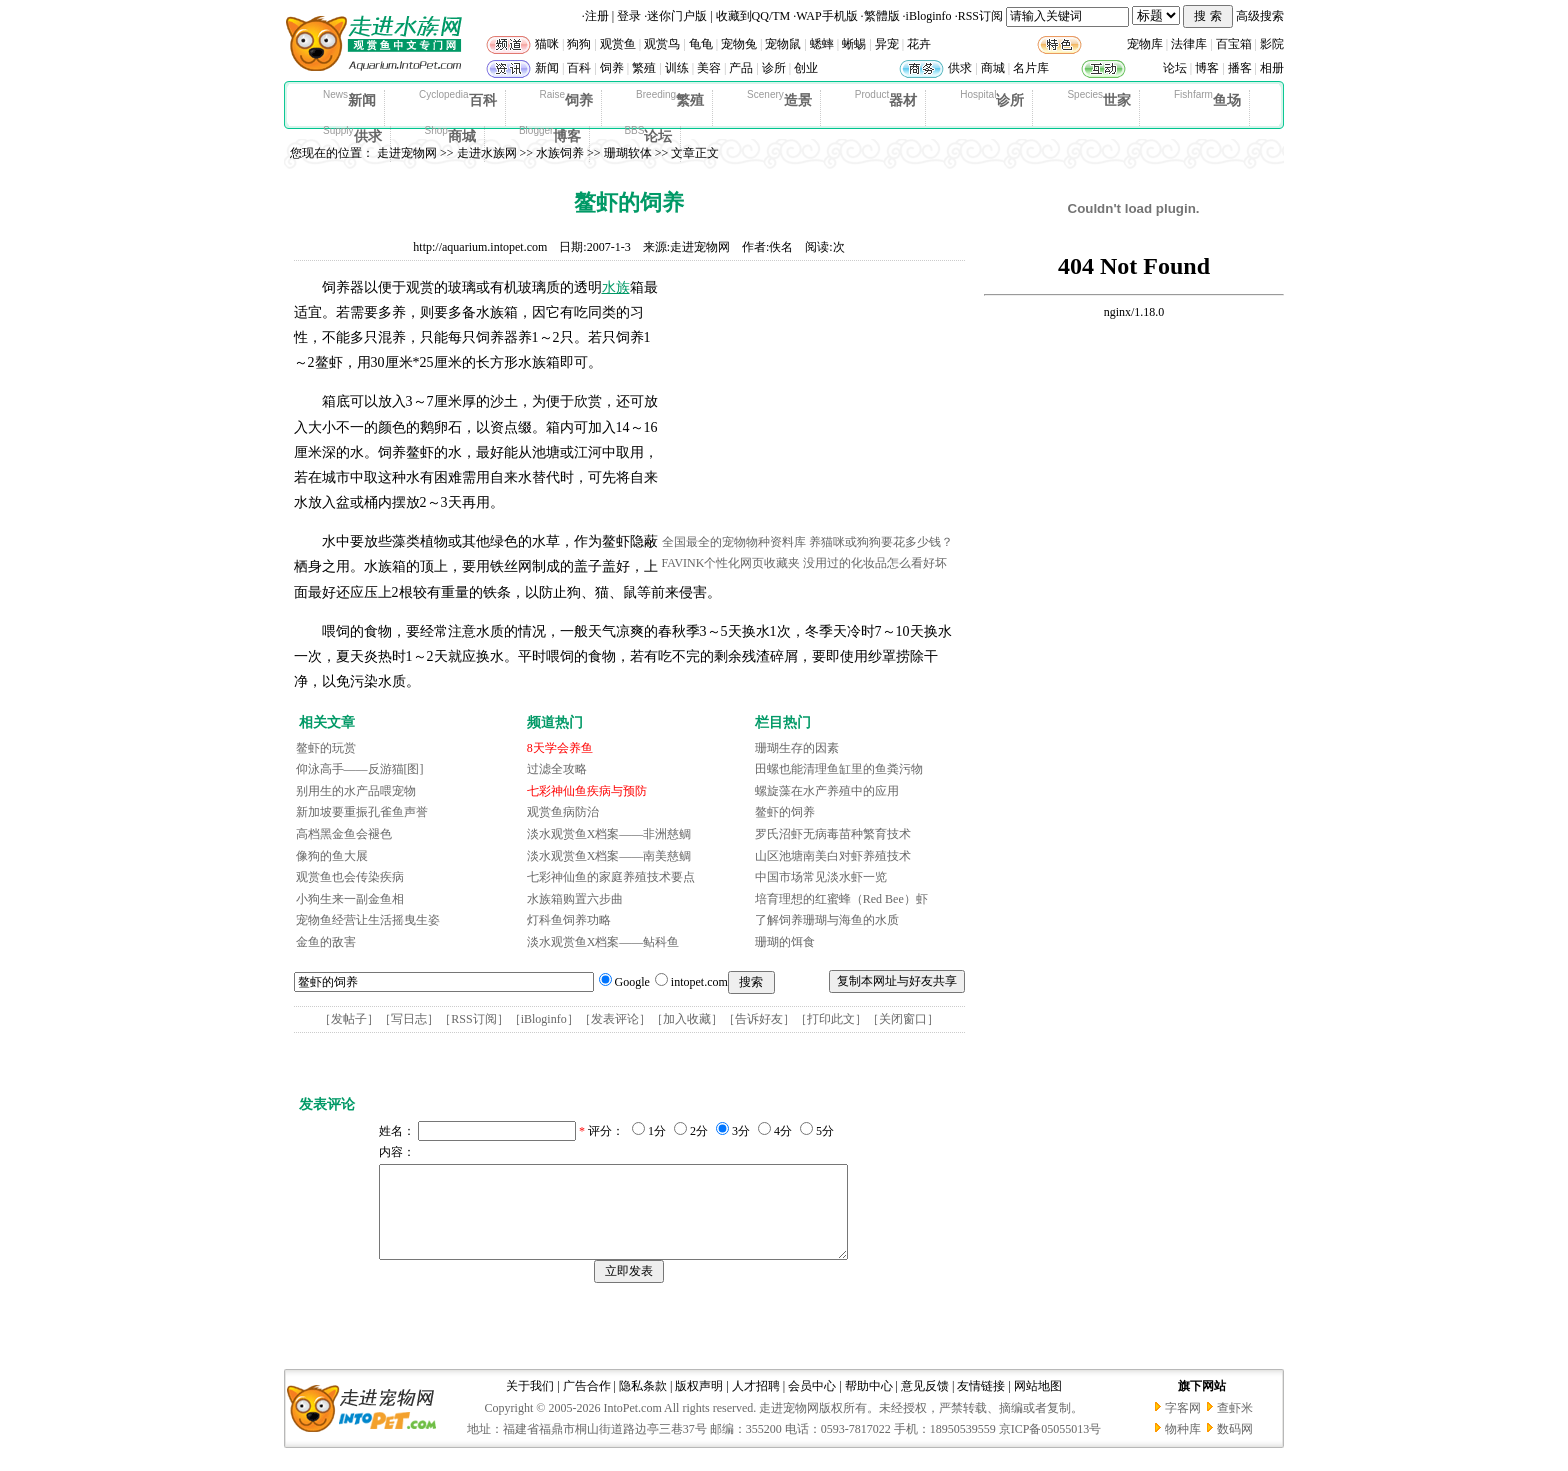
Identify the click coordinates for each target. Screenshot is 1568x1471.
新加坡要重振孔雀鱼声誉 (362, 812)
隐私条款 (643, 1404)
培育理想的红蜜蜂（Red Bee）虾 (841, 899)
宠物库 (1145, 44)
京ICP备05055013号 (1050, 1447)
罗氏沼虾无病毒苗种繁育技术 (833, 834)
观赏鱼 (618, 44)
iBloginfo (929, 16)
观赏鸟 (662, 44)
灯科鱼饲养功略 (569, 920)
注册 (597, 16)
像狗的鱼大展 (332, 856)
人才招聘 (756, 1404)
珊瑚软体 (628, 153)
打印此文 (831, 1019)
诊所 (774, 68)
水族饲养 (560, 153)
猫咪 (547, 44)
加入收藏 (687, 1019)
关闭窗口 (903, 1019)
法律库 (1189, 44)
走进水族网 (487, 153)
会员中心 (812, 1404)
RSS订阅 (980, 16)
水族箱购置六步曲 (575, 899)
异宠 (887, 44)
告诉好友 (759, 1019)
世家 (1099, 99)
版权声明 (699, 1404)
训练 (677, 68)
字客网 (1183, 1426)
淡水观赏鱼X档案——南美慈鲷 (609, 856)
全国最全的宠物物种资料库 (734, 542)
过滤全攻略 (557, 769)
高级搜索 (1260, 16)
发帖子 (349, 1019)
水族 (616, 287)
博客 (1207, 68)
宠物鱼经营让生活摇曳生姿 (368, 920)
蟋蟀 (822, 44)
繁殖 (644, 68)
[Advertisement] (812, 403)
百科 (579, 68)
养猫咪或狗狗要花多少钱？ (881, 542)
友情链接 (981, 1404)
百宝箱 (1234, 44)
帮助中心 (869, 1404)
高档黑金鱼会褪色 (344, 834)
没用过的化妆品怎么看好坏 (875, 563)
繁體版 (882, 16)
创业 (806, 68)
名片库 (1031, 68)
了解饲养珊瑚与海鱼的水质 (827, 920)
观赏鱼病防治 (563, 812)
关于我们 (530, 1404)
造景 (779, 99)
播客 (1240, 68)
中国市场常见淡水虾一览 (821, 877)
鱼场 (1207, 99)
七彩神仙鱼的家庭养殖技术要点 (611, 877)
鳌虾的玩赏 (326, 748)
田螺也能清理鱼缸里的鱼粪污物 (839, 769)
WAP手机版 (826, 16)
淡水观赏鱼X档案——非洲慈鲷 (609, 834)
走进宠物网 (407, 153)
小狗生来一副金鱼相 (350, 899)
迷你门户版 (677, 16)
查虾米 (1235, 1426)
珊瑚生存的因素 (797, 748)
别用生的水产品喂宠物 (356, 791)
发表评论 (615, 1019)
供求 (960, 68)
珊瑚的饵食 (785, 942)
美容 (709, 68)
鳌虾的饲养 (785, 812)
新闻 (547, 68)
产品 (741, 68)
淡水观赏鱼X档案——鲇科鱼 (603, 942)
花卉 (919, 44)
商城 (993, 68)
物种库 (1183, 1447)
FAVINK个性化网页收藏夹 (731, 563)
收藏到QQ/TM (753, 16)
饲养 (612, 68)
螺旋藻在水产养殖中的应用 (827, 791)
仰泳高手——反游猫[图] (360, 769)
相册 (1272, 68)
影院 (1272, 44)
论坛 (1175, 68)
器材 (886, 99)
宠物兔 (739, 44)
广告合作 (587, 1404)
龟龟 (701, 44)
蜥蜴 (854, 44)
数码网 (1235, 1447)
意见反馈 (925, 1404)
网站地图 (1038, 1404)
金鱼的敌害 (326, 942)
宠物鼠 (783, 44)
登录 (629, 16)
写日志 (409, 1019)
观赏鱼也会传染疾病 (350, 877)
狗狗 (579, 44)
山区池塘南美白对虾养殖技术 (833, 856)
